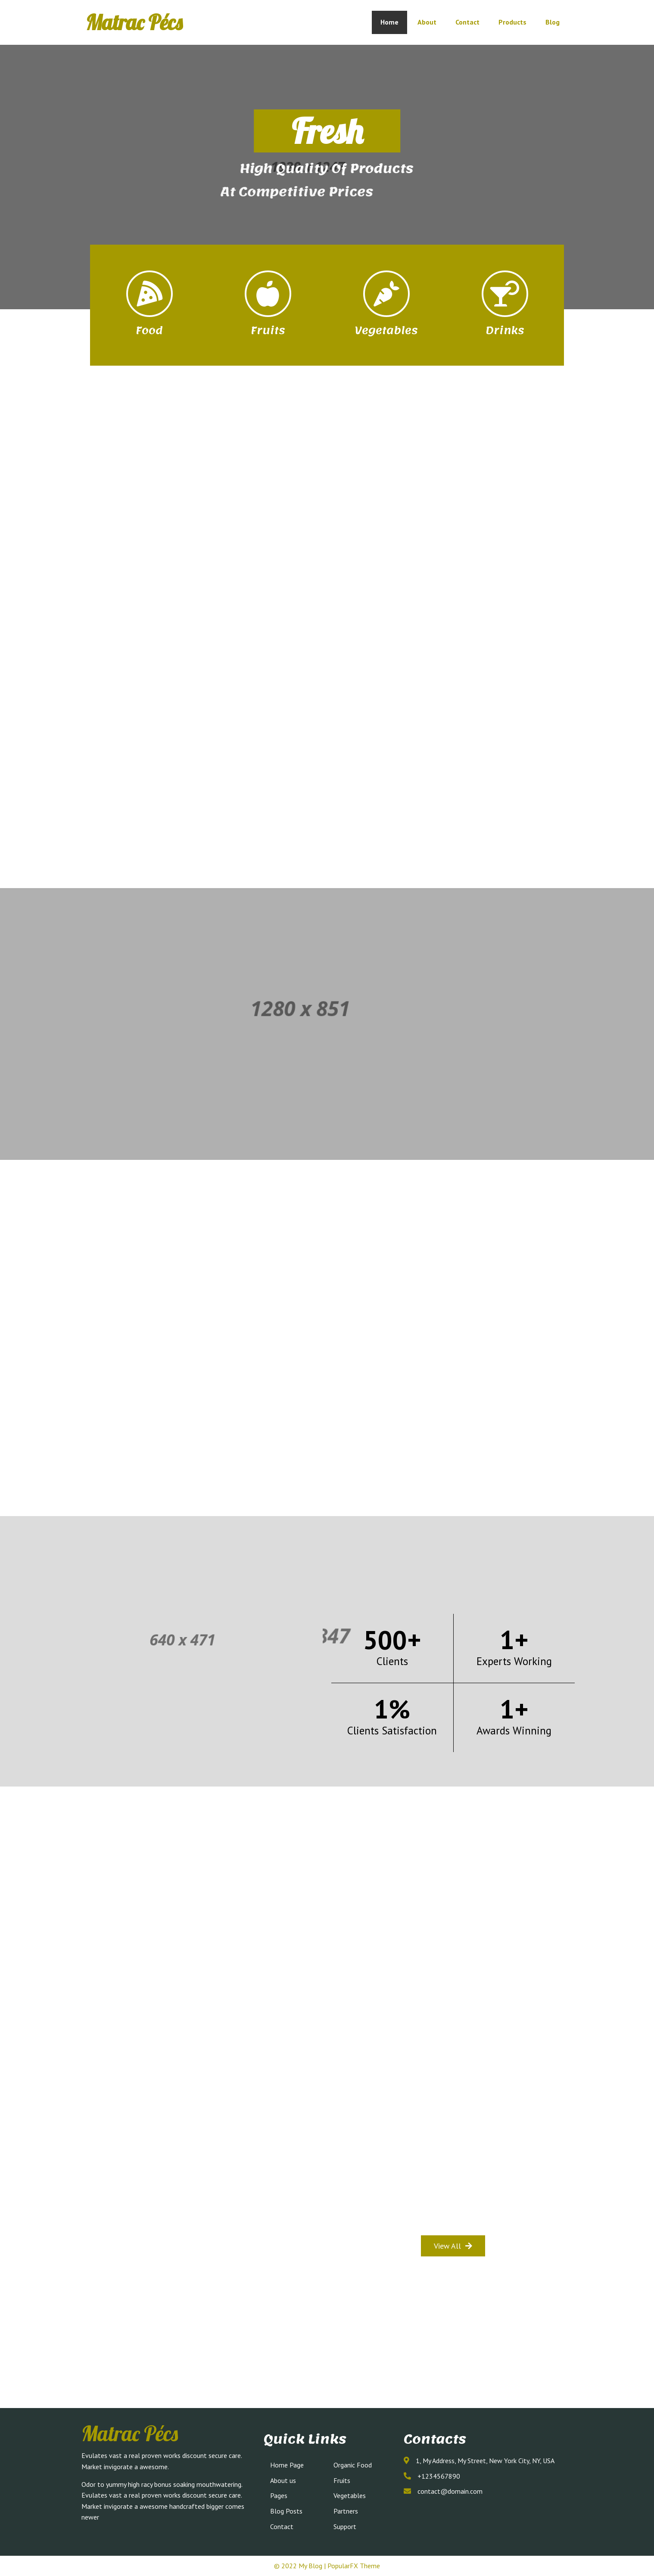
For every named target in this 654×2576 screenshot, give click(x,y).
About (426, 22)
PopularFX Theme (353, 2565)
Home (389, 22)
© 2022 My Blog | (300, 2565)
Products (512, 22)
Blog (552, 22)
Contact (467, 22)
